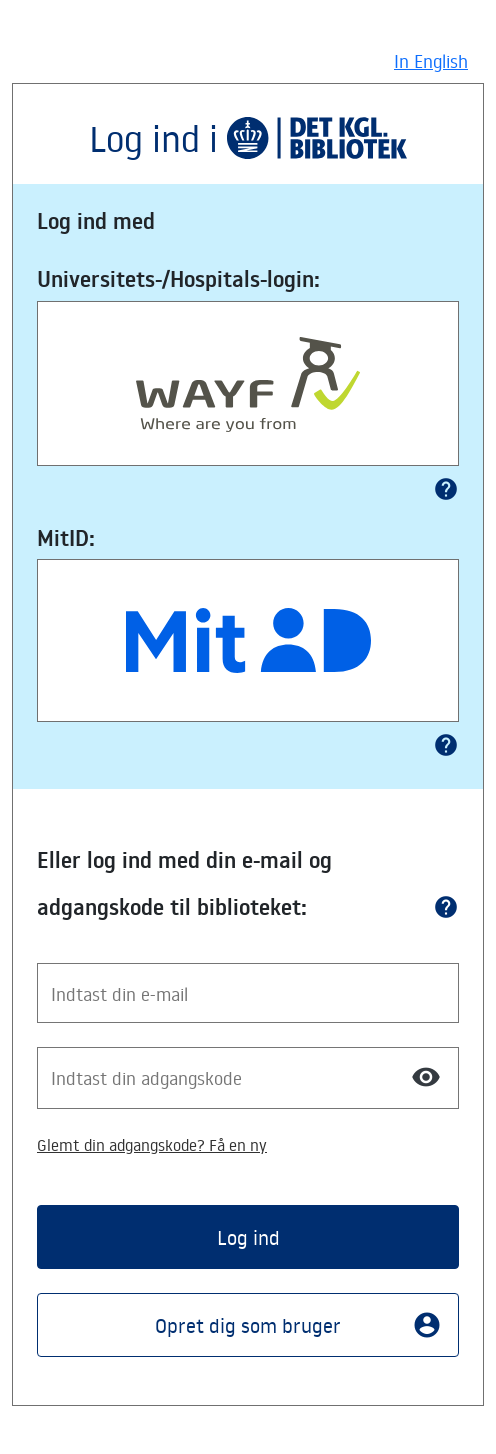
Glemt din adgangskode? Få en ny (152, 1145)
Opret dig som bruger (298, 1325)
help (446, 489)
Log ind (248, 1237)
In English (431, 61)
